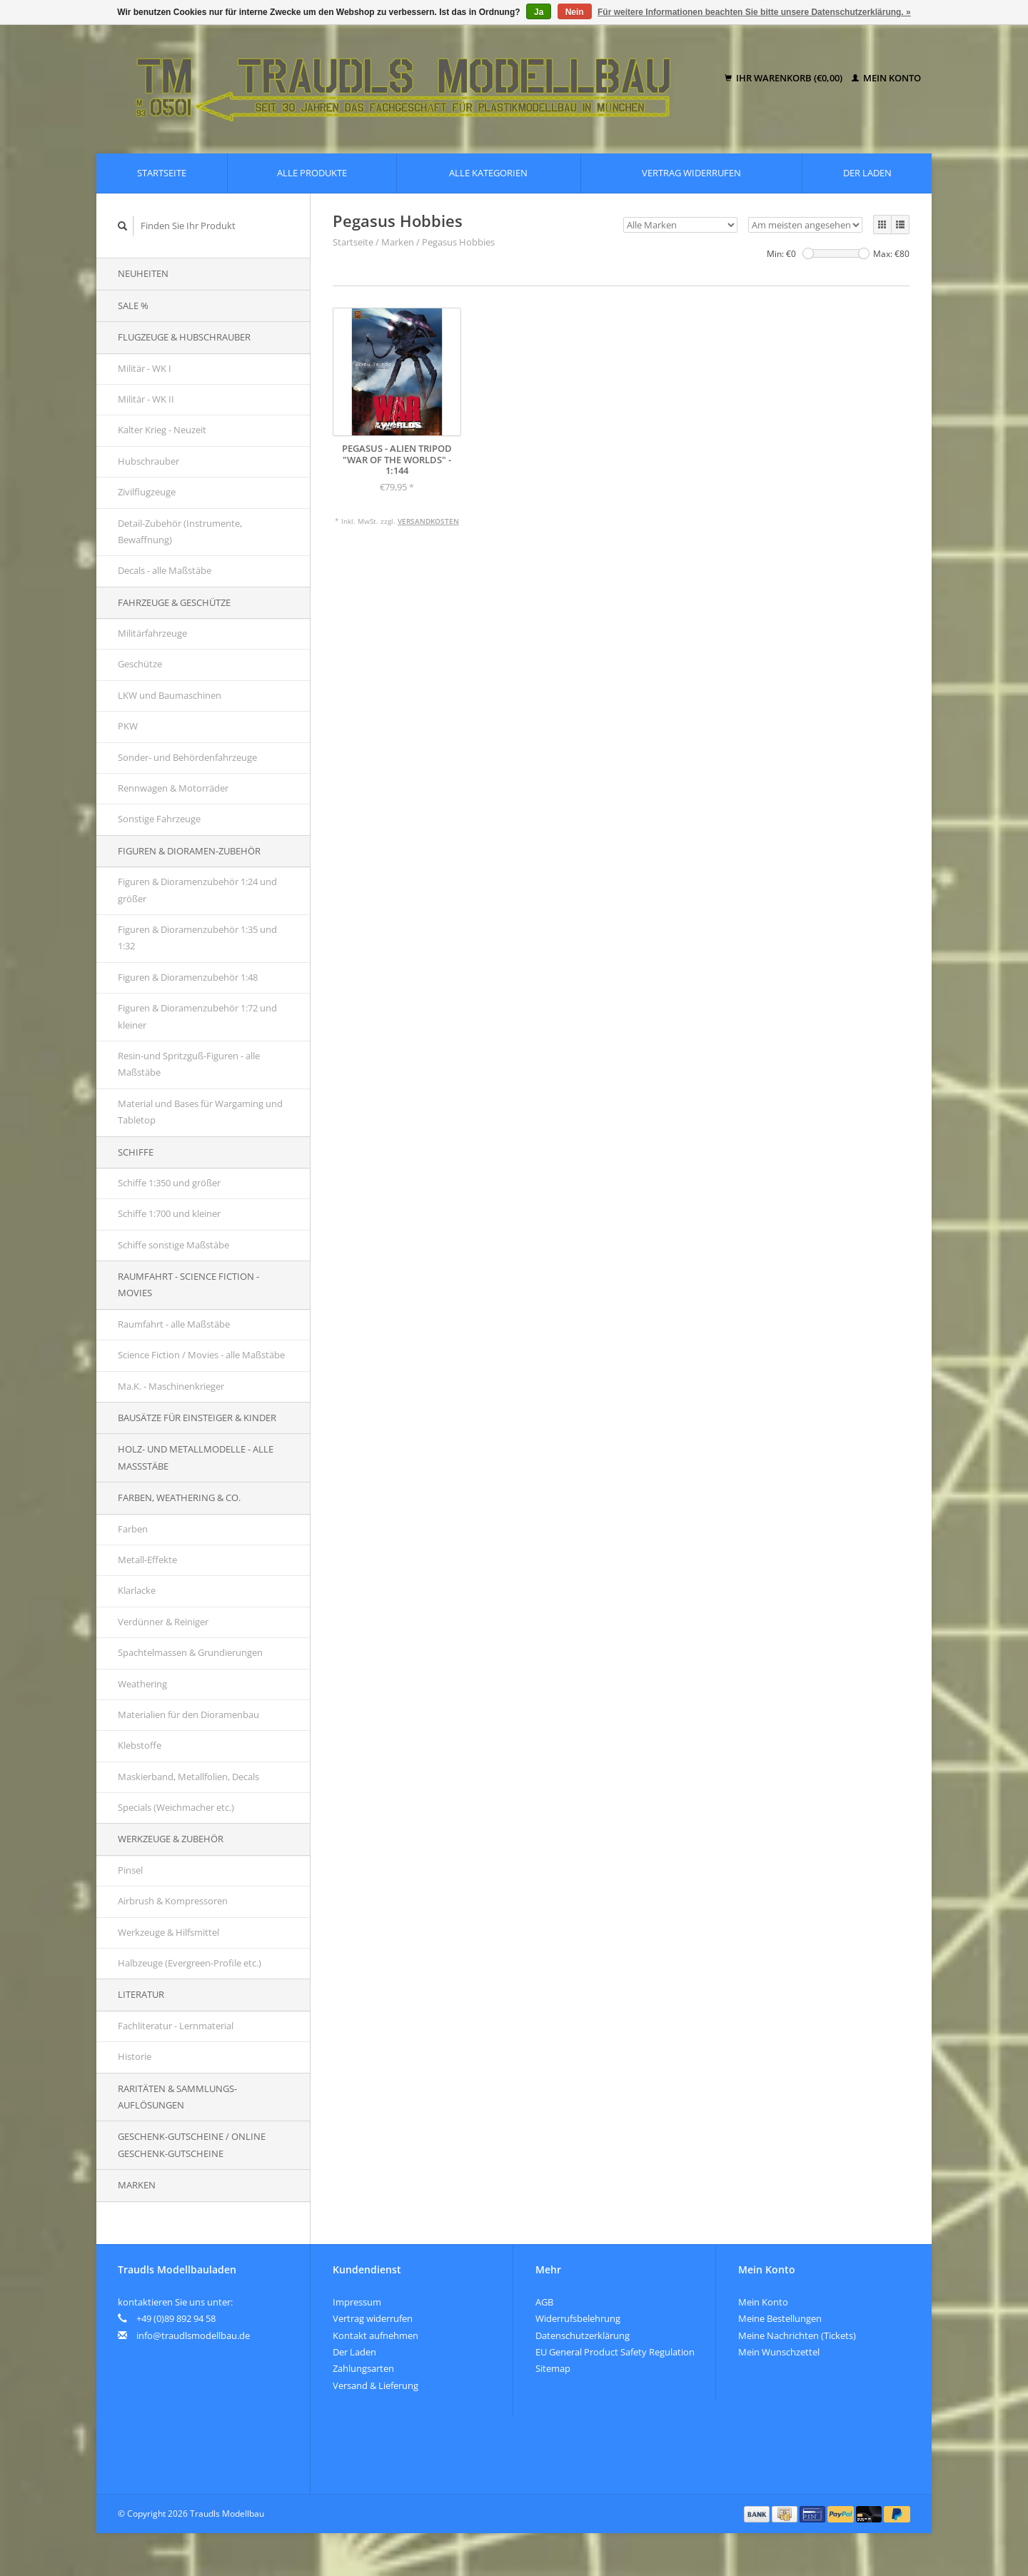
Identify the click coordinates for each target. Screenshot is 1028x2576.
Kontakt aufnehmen (375, 2335)
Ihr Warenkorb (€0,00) (785, 77)
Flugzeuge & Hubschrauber (184, 336)
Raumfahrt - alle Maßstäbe (174, 1324)
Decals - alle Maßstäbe (164, 570)
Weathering (142, 1683)
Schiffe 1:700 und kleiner (169, 1213)
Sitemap (552, 2368)
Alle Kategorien (488, 172)
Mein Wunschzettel (779, 2351)
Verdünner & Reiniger (163, 1621)
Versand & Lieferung (375, 2385)
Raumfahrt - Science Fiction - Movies (188, 1284)
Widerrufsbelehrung (577, 2318)
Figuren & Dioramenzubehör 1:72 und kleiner (197, 1016)
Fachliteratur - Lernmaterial (175, 2025)
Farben (133, 1528)
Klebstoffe (139, 1745)
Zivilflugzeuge (147, 491)
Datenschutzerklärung (582, 2335)
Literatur (141, 1994)
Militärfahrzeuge (152, 633)
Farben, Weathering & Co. (179, 1497)
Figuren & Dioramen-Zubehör (189, 850)
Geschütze (140, 663)
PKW (128, 725)
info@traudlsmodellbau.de (193, 2335)
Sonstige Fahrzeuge (159, 818)
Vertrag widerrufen (691, 172)
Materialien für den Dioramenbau (188, 1714)
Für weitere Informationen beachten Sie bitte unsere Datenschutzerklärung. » (754, 12)
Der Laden (867, 172)
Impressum (357, 2301)
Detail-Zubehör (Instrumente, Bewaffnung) (180, 531)
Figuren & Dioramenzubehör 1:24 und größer (197, 889)
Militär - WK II (146, 399)
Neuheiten (143, 273)
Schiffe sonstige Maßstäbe (173, 1244)
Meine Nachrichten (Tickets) (797, 2335)
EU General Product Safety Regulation (615, 2351)
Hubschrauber (148, 461)
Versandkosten (428, 521)
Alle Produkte (312, 172)
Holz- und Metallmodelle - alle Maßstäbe (195, 1457)
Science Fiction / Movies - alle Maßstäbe (201, 1354)
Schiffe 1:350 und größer (169, 1182)
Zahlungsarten (363, 2368)
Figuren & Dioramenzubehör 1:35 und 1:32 (197, 937)
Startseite (161, 172)
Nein (574, 12)
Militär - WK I (144, 368)
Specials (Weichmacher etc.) (176, 1807)
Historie (134, 2056)
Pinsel (130, 1870)
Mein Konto (886, 77)
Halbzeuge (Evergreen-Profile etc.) (189, 1962)
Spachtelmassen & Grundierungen (190, 1652)
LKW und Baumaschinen (169, 695)
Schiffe (135, 1152)
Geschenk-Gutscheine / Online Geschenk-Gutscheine (192, 2144)
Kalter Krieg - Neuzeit (162, 429)
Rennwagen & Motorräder (173, 788)
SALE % (133, 305)
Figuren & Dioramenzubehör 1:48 (188, 977)
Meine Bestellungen (780, 2318)
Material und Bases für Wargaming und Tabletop (200, 1111)
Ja (538, 12)
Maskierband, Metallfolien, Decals (188, 1776)
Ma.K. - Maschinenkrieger (171, 1386)
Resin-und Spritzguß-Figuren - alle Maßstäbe (189, 1064)
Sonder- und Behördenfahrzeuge (187, 757)
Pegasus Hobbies (458, 242)
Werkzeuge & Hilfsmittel (168, 1932)
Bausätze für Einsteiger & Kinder (197, 1417)
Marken (137, 2184)
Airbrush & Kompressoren (173, 1900)
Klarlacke (137, 1590)
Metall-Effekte (147, 1559)
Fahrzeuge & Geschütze (174, 602)
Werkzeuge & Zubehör (170, 1838)
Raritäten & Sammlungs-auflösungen (177, 2096)
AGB (544, 2301)
